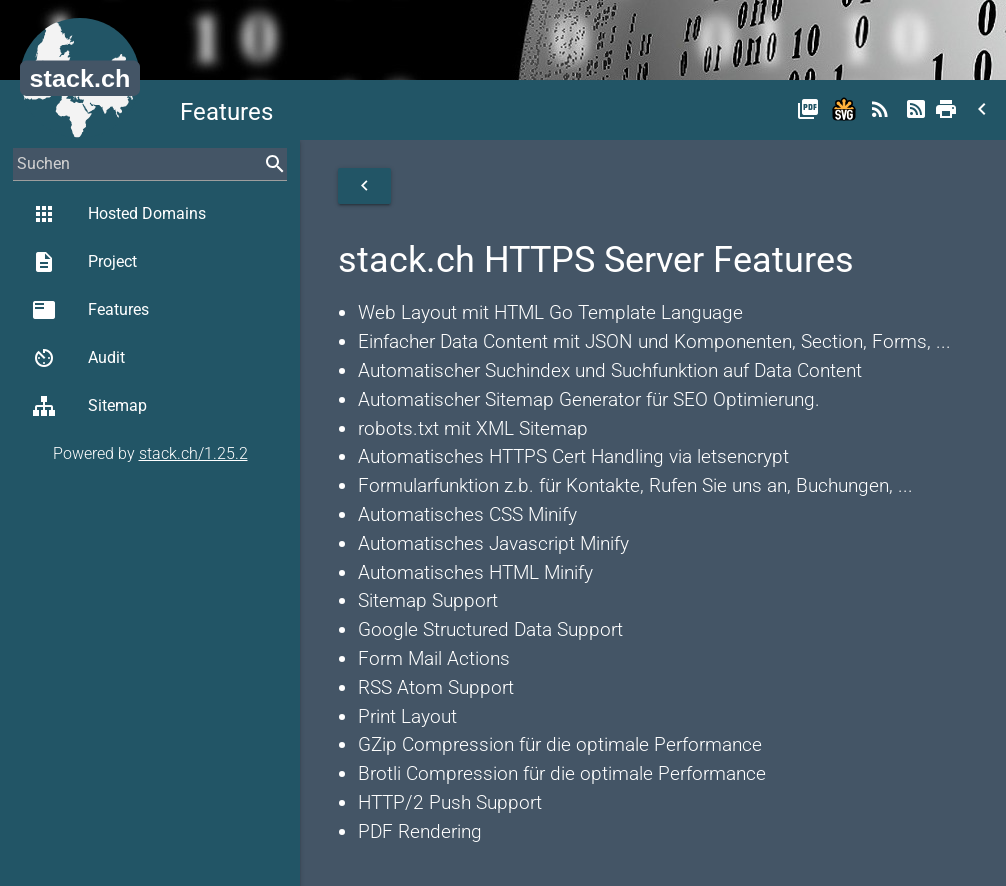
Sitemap (89, 406)
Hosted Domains (119, 214)
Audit (78, 358)
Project (84, 262)
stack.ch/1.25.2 (193, 453)
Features (90, 310)
